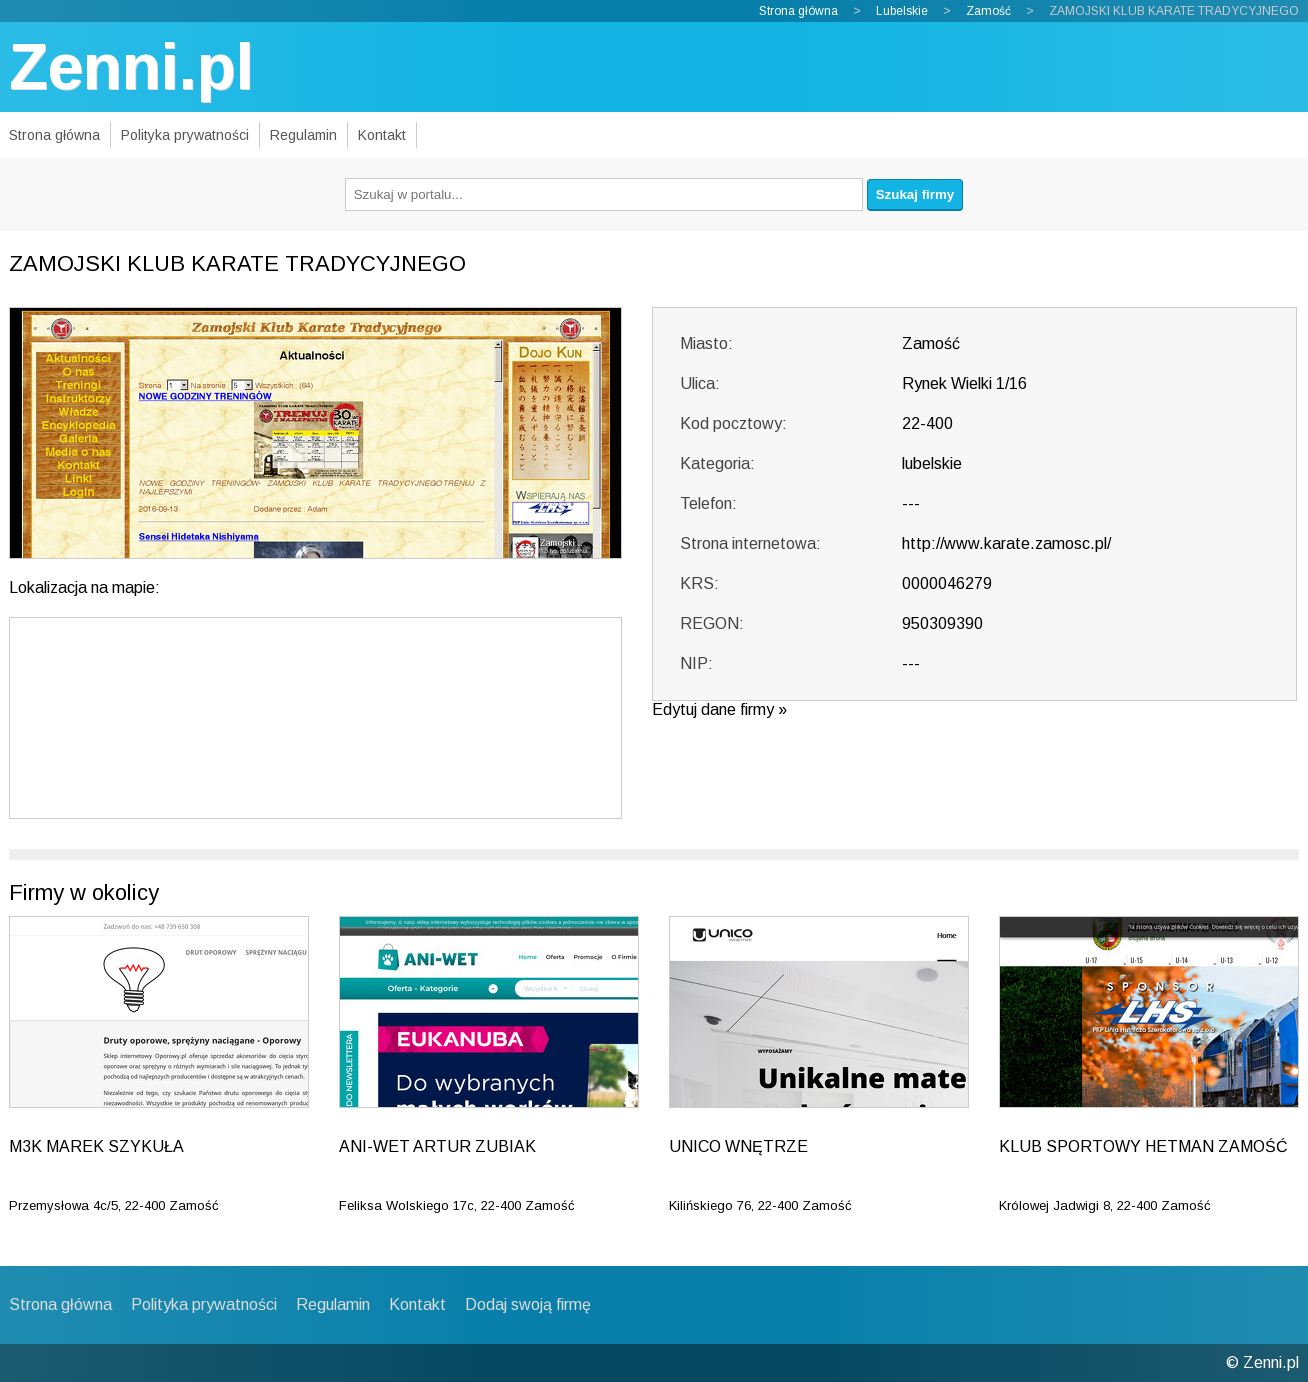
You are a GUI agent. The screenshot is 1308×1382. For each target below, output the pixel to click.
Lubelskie (902, 11)
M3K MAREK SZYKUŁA (96, 1146)
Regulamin (303, 135)
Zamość (988, 11)
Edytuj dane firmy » (719, 709)
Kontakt (382, 135)
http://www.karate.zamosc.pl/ (1006, 543)
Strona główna (798, 11)
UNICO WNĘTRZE (738, 1146)
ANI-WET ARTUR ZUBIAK (437, 1146)
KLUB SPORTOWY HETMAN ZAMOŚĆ (1143, 1146)
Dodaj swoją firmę (528, 1304)
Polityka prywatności (185, 135)
